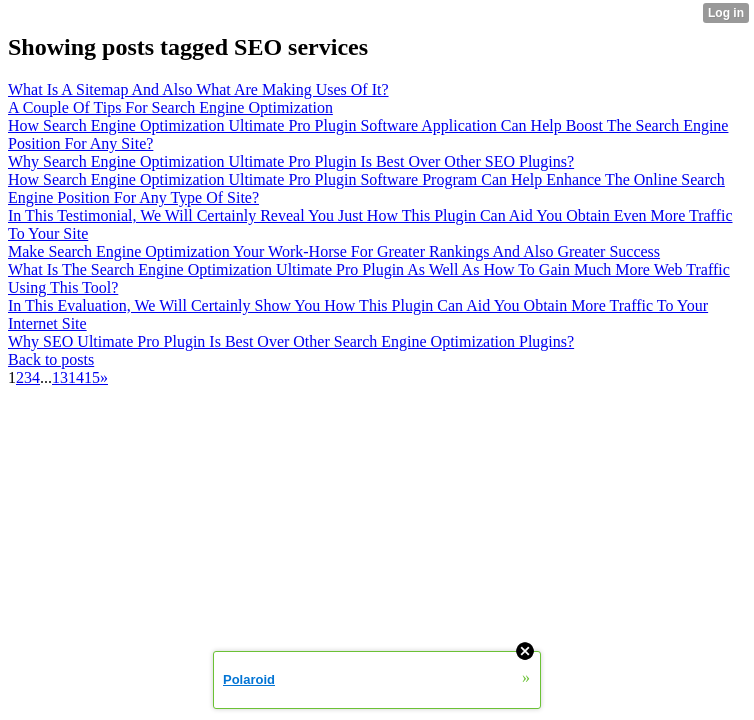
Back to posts (51, 359)
